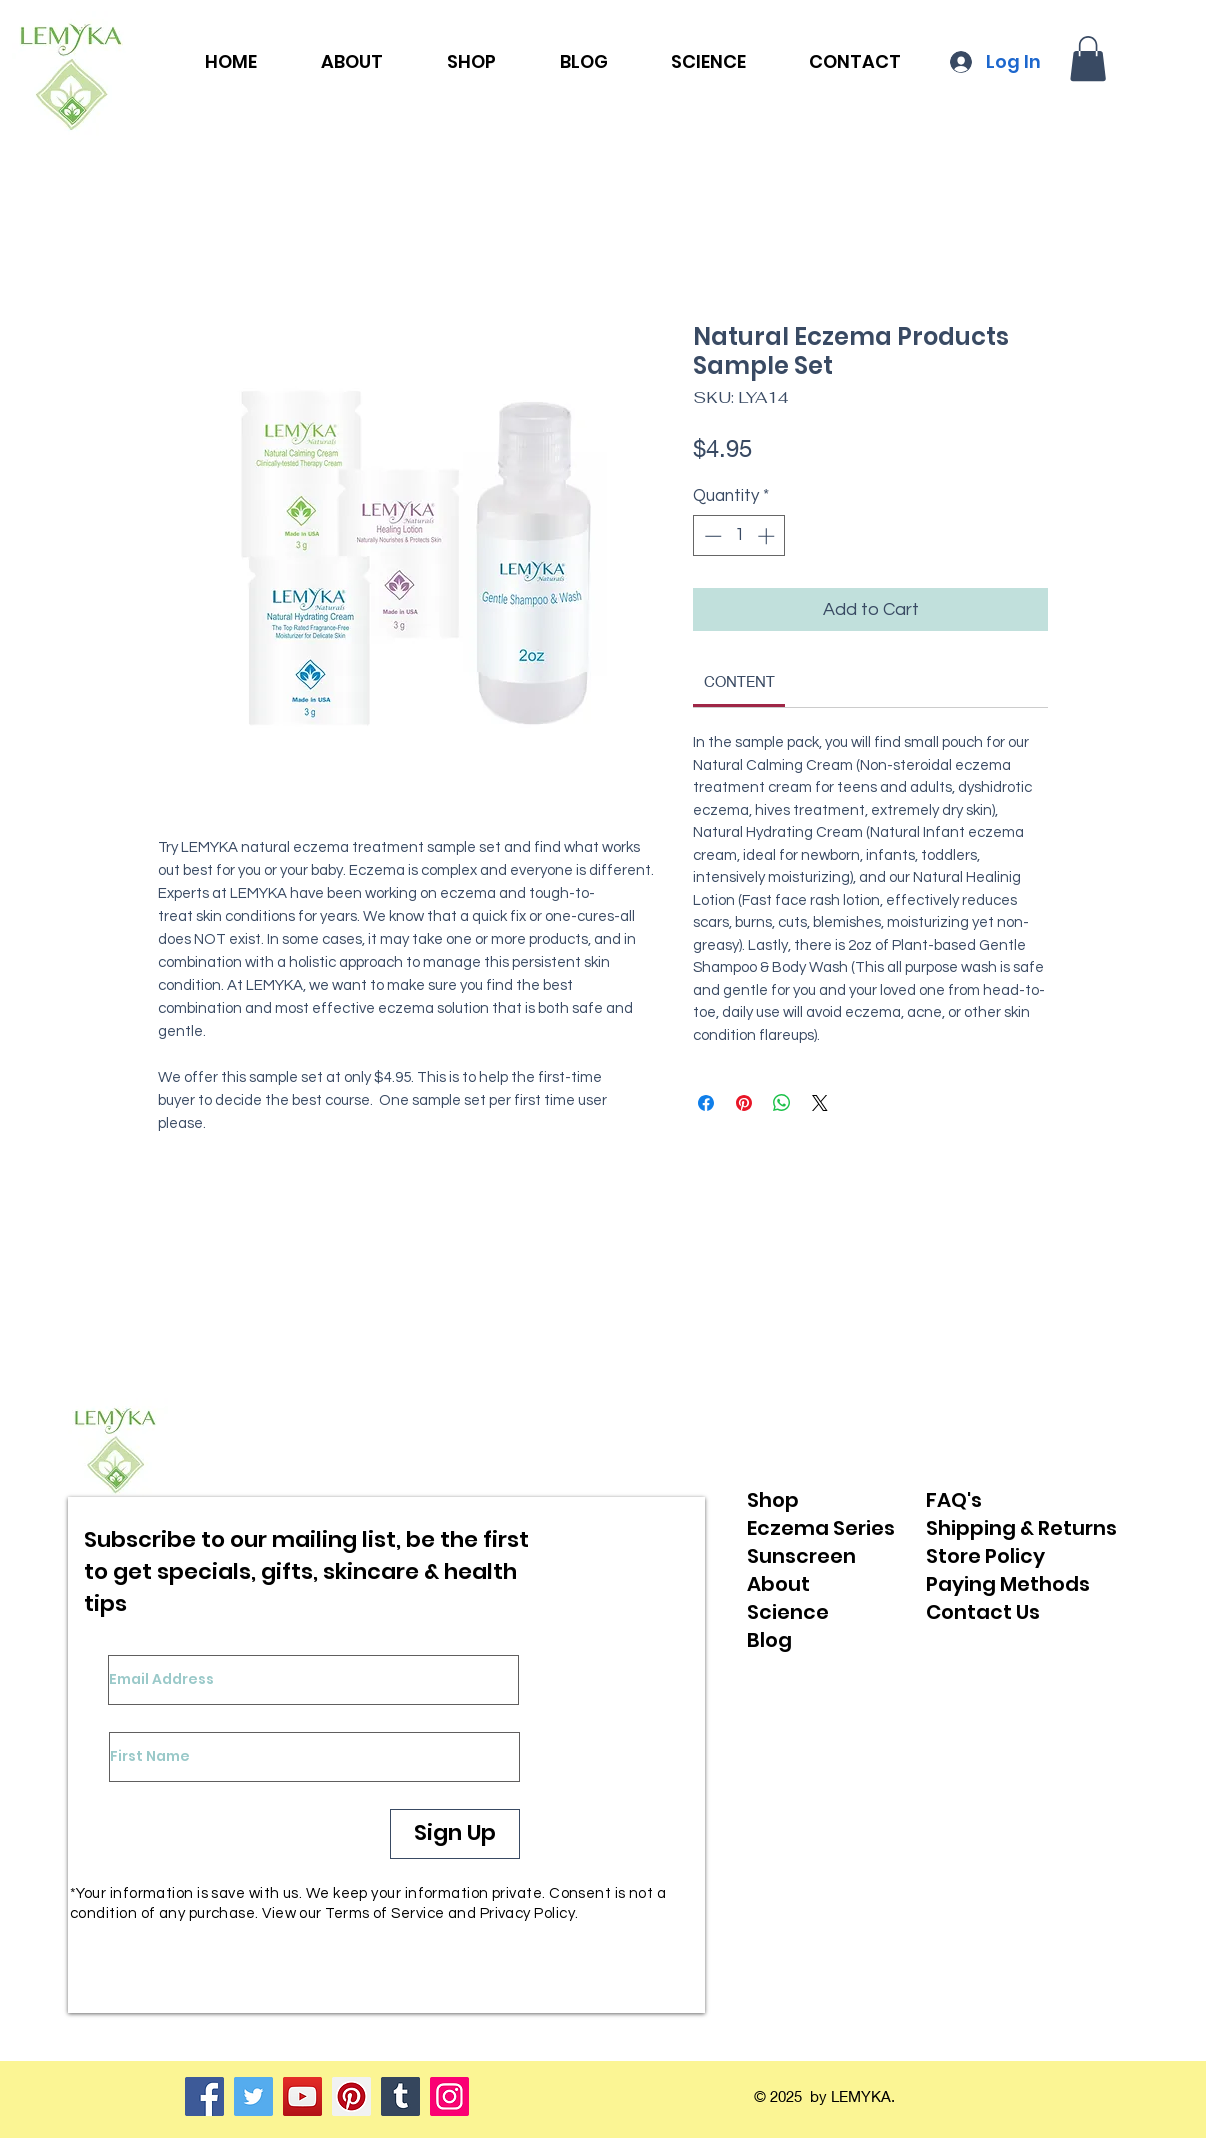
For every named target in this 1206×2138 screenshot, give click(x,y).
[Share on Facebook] (706, 1103)
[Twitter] (253, 2096)
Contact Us (983, 1612)
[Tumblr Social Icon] (400, 2096)
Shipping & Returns (1021, 1528)
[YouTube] (302, 2096)
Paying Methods (1008, 1584)
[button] (1088, 58)
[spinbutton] (739, 536)
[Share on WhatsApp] (782, 1103)
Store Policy (985, 1556)
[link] (739, 681)
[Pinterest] (351, 2096)
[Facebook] (204, 2096)
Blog (769, 1640)
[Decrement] (711, 536)
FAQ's (954, 1500)
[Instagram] (449, 2096)
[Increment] (768, 536)
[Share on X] (820, 1103)
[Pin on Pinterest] (744, 1103)
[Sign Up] (455, 1834)
